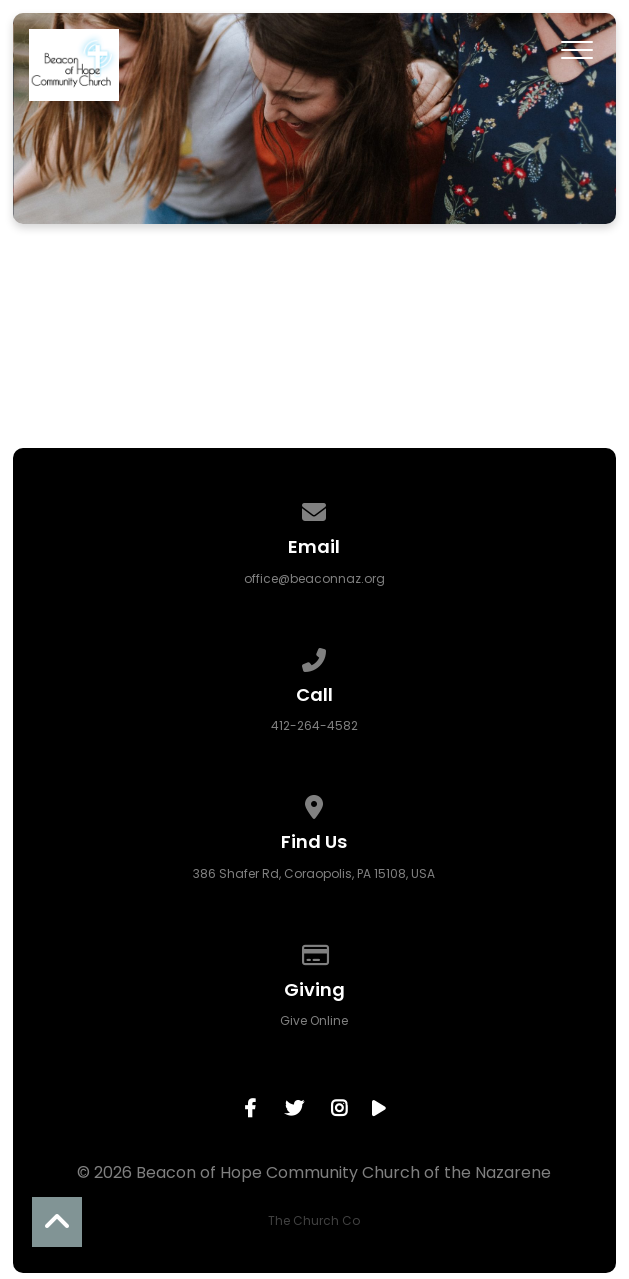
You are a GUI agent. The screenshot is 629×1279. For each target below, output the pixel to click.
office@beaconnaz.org (314, 578)
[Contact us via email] (315, 508)
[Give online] (315, 951)
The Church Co (314, 1220)
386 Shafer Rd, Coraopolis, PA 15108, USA (314, 873)
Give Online (314, 1020)
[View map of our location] (315, 803)
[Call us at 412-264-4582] (315, 656)
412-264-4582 (314, 725)
